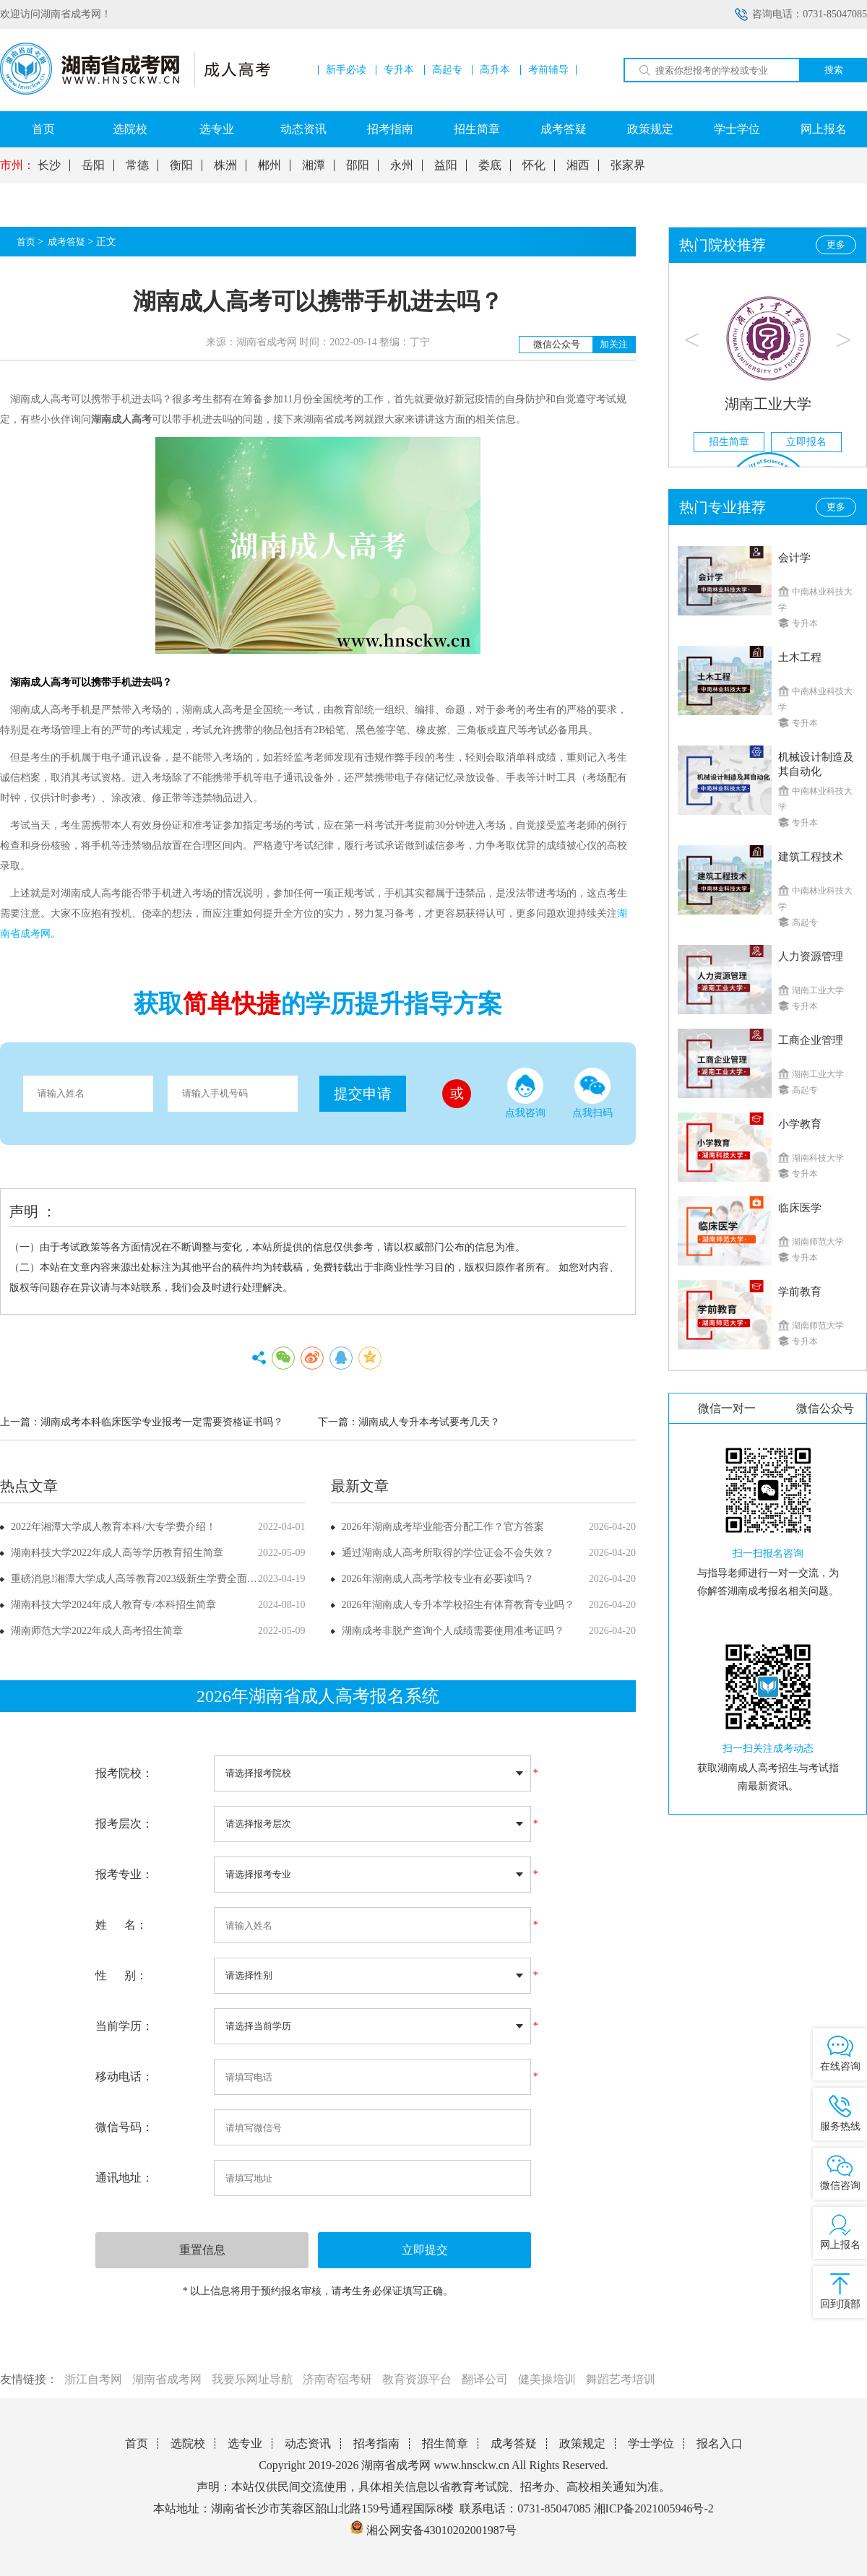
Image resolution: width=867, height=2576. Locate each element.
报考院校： (124, 1773)
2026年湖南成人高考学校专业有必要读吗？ (438, 1578)
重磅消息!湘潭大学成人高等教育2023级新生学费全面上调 (139, 1578)
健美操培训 (547, 2379)
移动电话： (124, 2076)
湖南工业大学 (768, 404)
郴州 (269, 165)
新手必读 (346, 70)
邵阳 (357, 165)
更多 (836, 244)
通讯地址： (124, 2177)
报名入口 (719, 2443)
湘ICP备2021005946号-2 (654, 2508)
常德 (137, 165)
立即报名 (806, 441)
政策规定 (650, 129)
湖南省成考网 (167, 2379)
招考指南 (390, 129)
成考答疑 (563, 129)
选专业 (216, 129)
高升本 (495, 70)
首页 (43, 129)
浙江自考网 (93, 2379)
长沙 (49, 165)
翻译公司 (485, 2379)
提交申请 (363, 1094)
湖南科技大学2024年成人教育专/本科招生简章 (113, 1604)
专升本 (399, 70)
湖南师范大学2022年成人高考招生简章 (97, 1630)
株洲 (225, 165)
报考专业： (124, 1874)
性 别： (121, 1975)
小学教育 (799, 1124)
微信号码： (124, 2127)
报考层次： (124, 1824)
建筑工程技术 (810, 857)
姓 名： (121, 1925)
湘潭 (313, 165)
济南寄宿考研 (337, 2379)
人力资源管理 (810, 956)
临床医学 (799, 1208)
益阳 (445, 165)
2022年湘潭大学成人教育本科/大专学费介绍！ (113, 1526)
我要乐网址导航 (252, 2379)
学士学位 (737, 129)
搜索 (833, 69)
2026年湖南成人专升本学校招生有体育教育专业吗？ (458, 1604)
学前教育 (799, 1291)
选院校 (130, 129)
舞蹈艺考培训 (620, 2379)
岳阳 (93, 165)
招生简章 (477, 129)
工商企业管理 (810, 1040)
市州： (17, 165)
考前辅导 (548, 70)
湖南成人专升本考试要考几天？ (429, 1422)
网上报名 (824, 129)
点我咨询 (525, 1093)
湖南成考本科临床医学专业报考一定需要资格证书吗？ (161, 1422)
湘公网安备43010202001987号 (433, 2530)
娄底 (489, 165)
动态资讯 (303, 129)
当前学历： (124, 2026)
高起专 (447, 70)
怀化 (533, 165)
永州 (401, 165)
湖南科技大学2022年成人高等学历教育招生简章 (117, 1552)
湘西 (578, 165)
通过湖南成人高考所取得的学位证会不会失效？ (448, 1552)
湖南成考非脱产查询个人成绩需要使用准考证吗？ (453, 1630)
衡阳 (181, 165)
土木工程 (799, 657)
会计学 (794, 557)
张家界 (628, 165)
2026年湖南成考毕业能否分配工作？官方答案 (443, 1526)
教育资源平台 (417, 2379)
